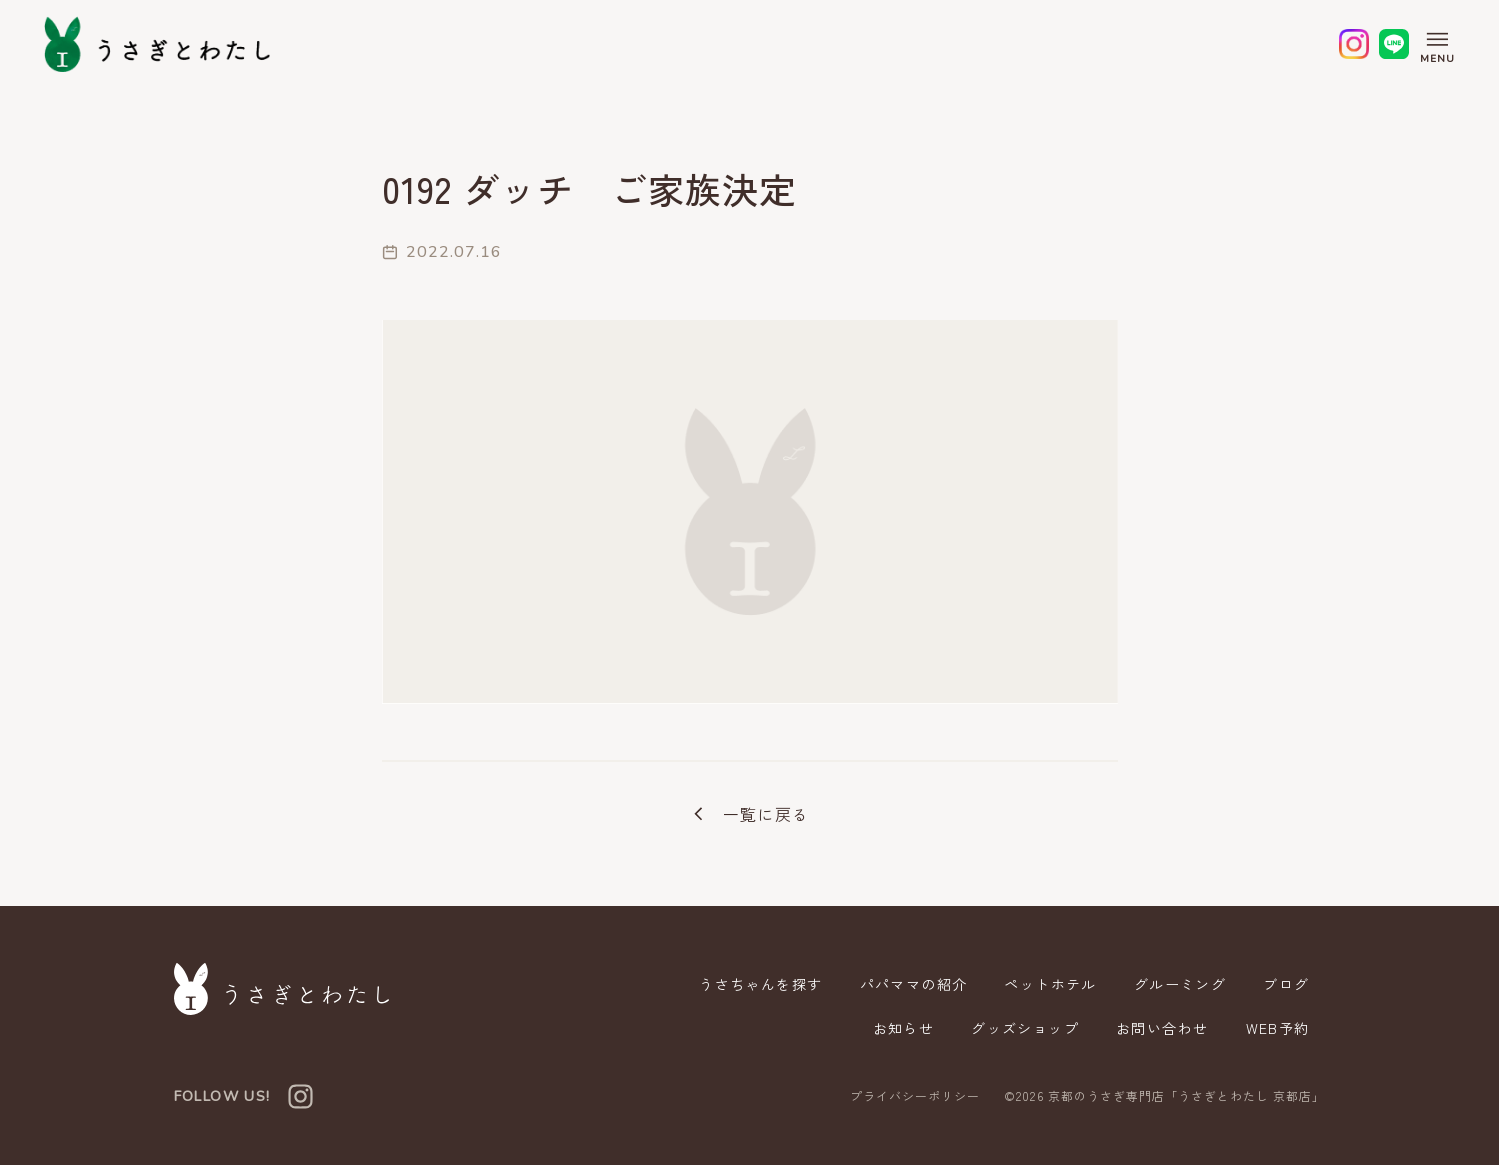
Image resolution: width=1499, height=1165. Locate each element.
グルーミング (1180, 984)
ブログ (1286, 984)
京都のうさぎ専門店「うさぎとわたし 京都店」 (1187, 1095)
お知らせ (904, 1028)
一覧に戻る (749, 814)
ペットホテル (1050, 984)
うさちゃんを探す (760, 984)
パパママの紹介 (914, 984)
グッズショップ (1025, 1028)
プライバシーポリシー (915, 1096)
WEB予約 (1278, 1028)
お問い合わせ (1162, 1028)
